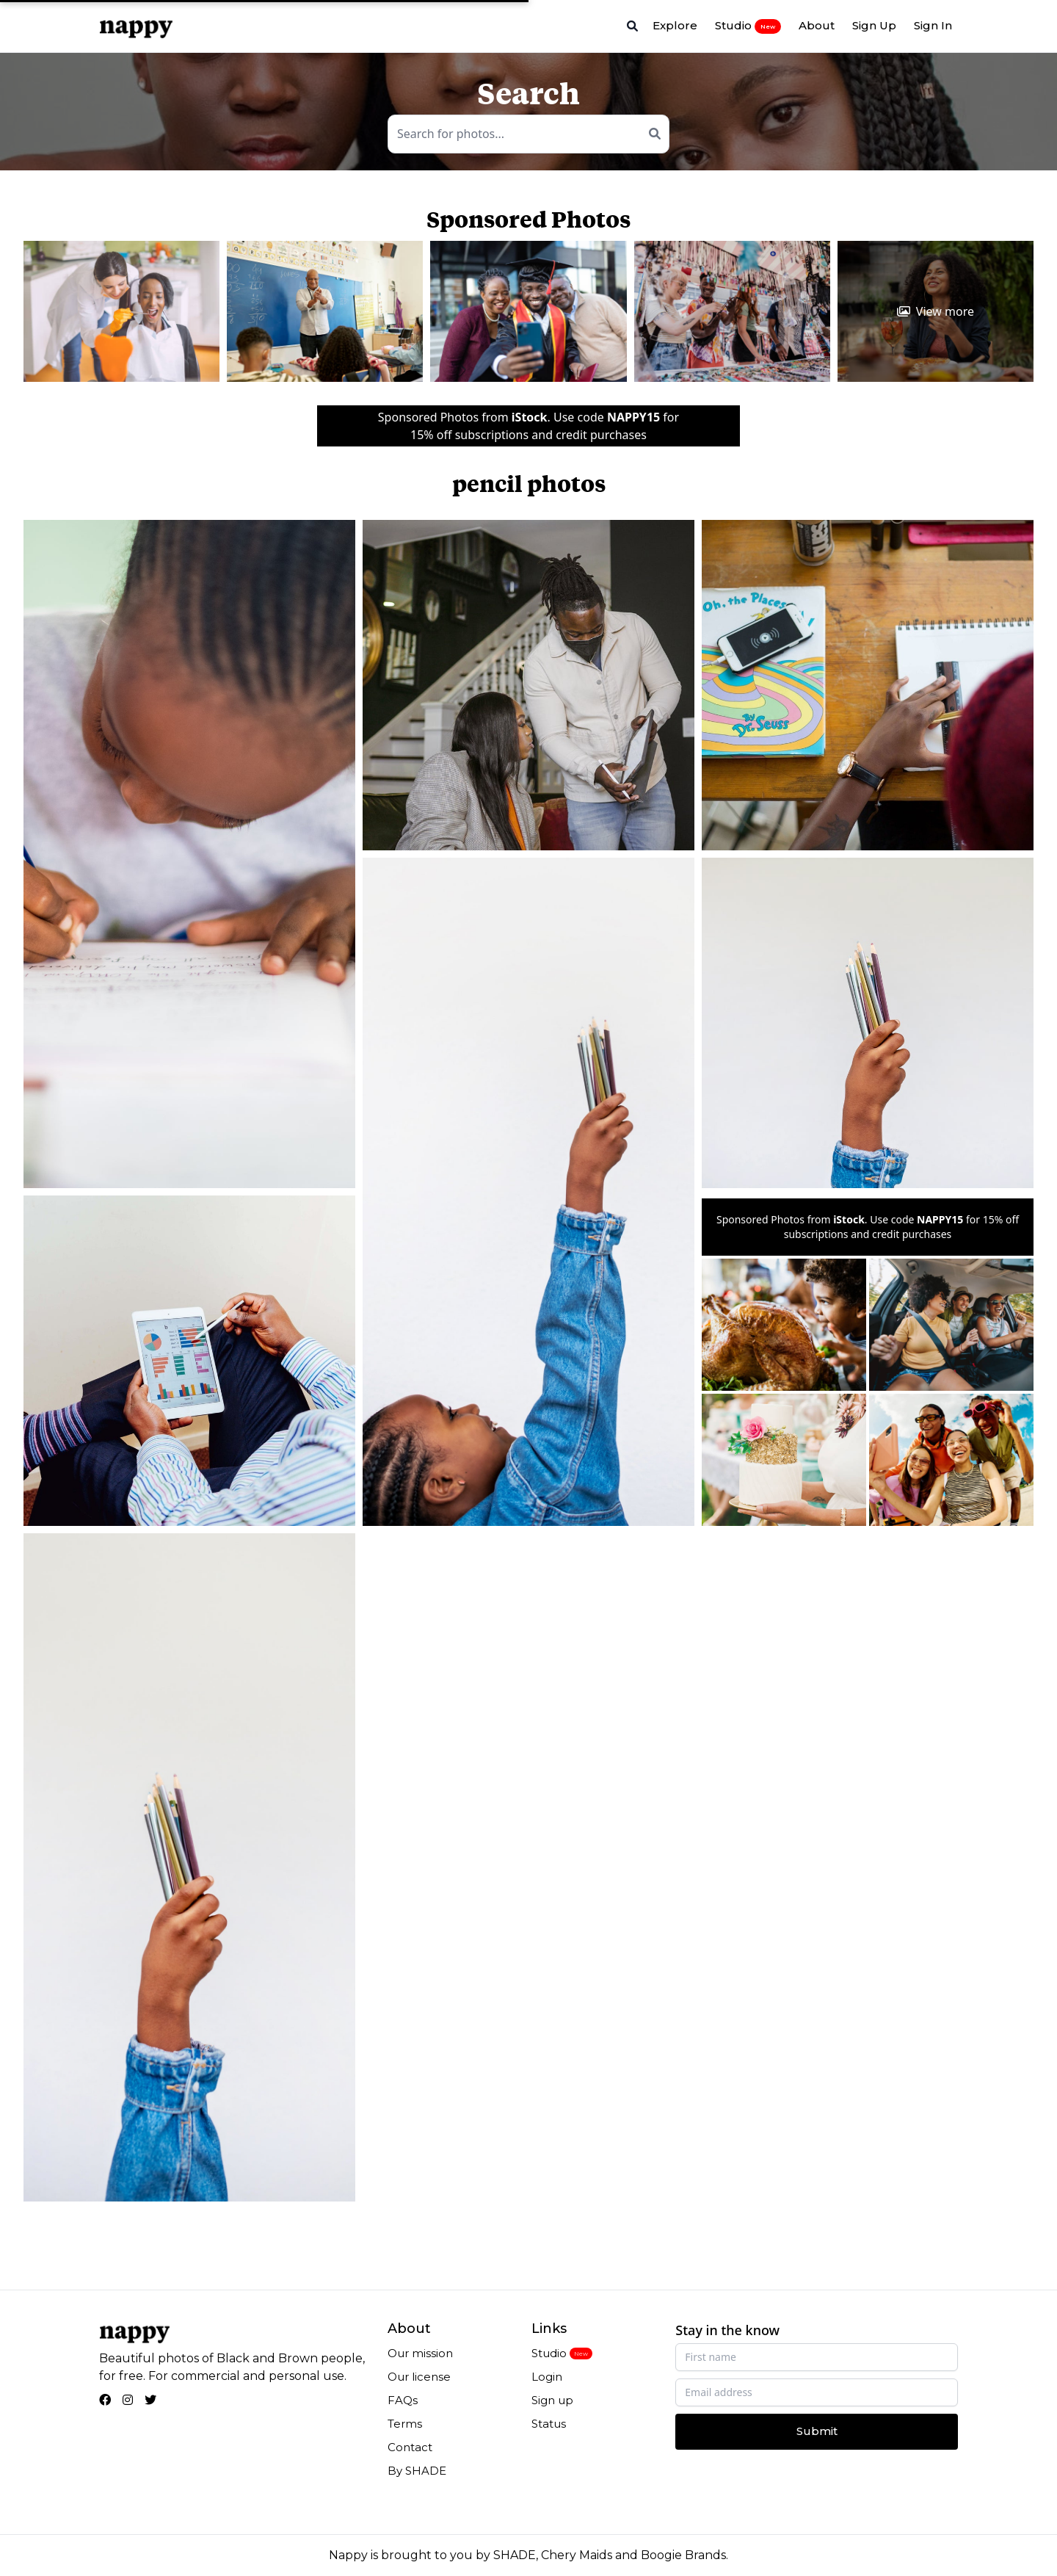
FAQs (403, 2400)
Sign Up (874, 25)
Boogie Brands (683, 2555)
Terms (405, 2424)
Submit (817, 2431)
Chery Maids (576, 2555)
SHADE (514, 2555)
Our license (419, 2377)
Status (548, 2424)
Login (546, 2377)
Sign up (552, 2400)
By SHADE (417, 2471)
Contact (410, 2447)
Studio (748, 25)
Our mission (420, 2353)
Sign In (933, 25)
